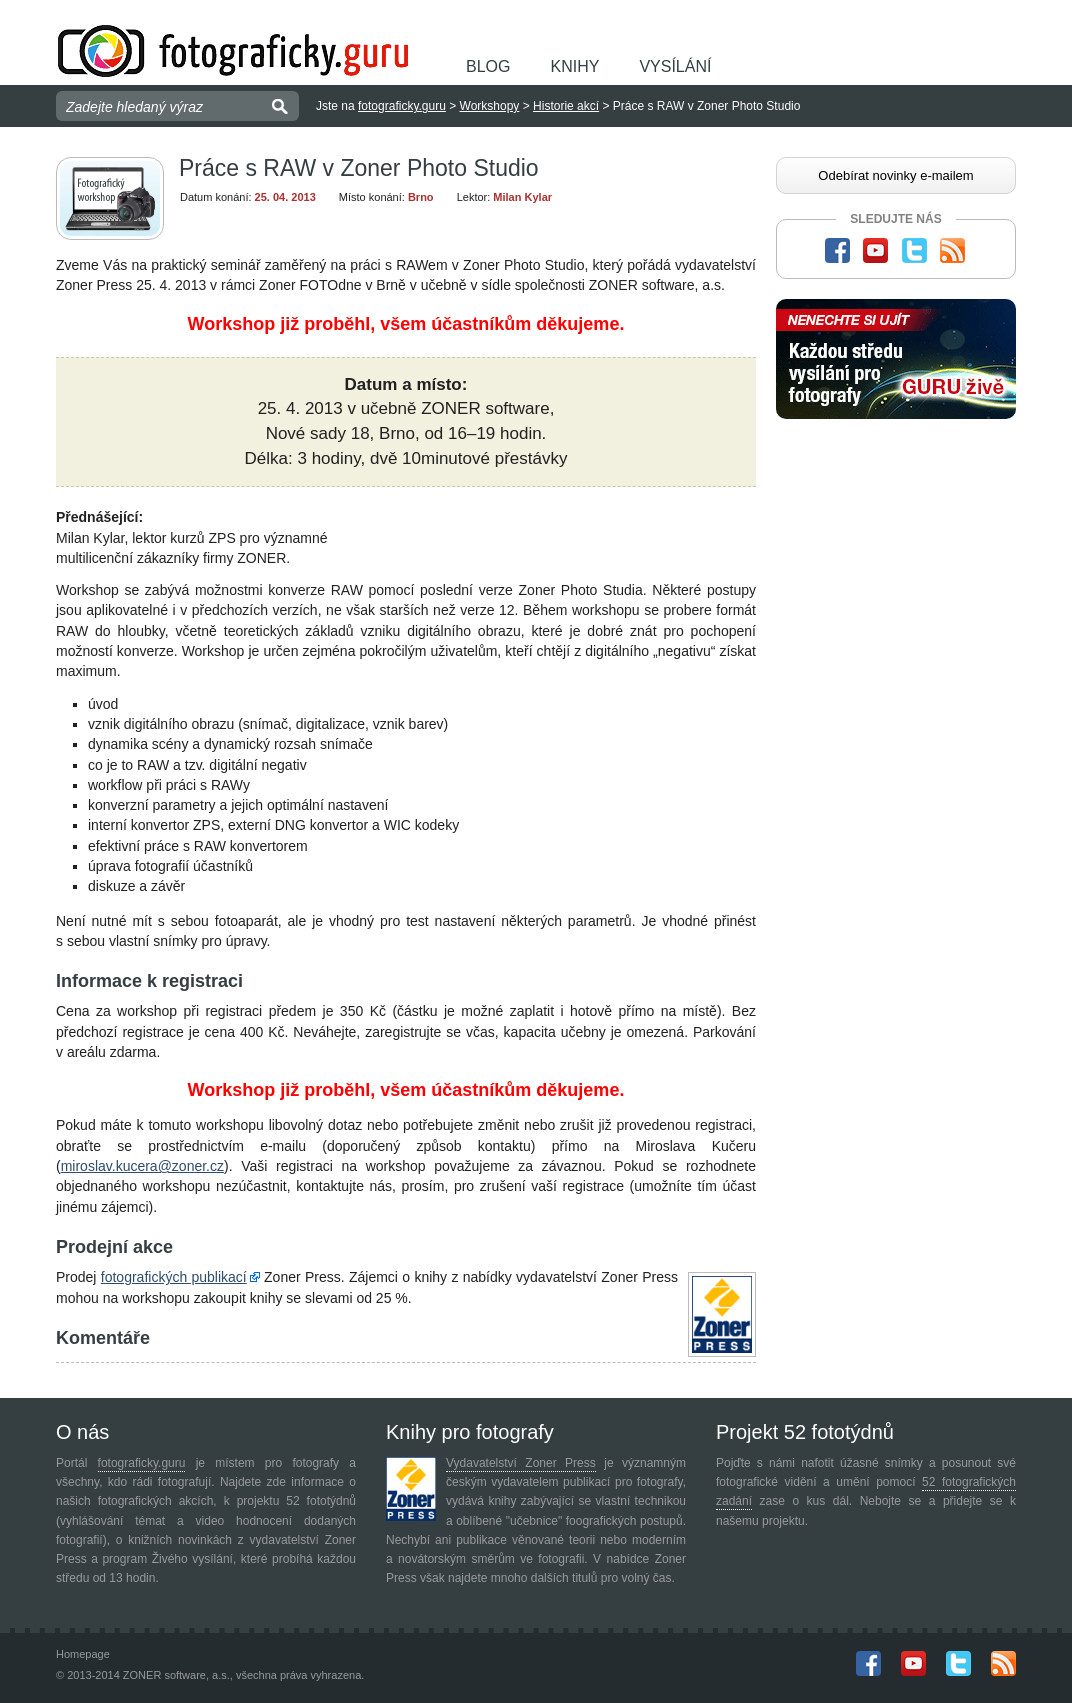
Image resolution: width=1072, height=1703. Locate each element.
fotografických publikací (174, 1277)
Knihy (574, 66)
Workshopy (490, 106)
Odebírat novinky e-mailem (895, 175)
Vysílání (675, 66)
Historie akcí (566, 106)
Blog (488, 66)
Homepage (83, 1654)
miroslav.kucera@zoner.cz (142, 1166)
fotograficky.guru (402, 106)
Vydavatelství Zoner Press (521, 1463)
